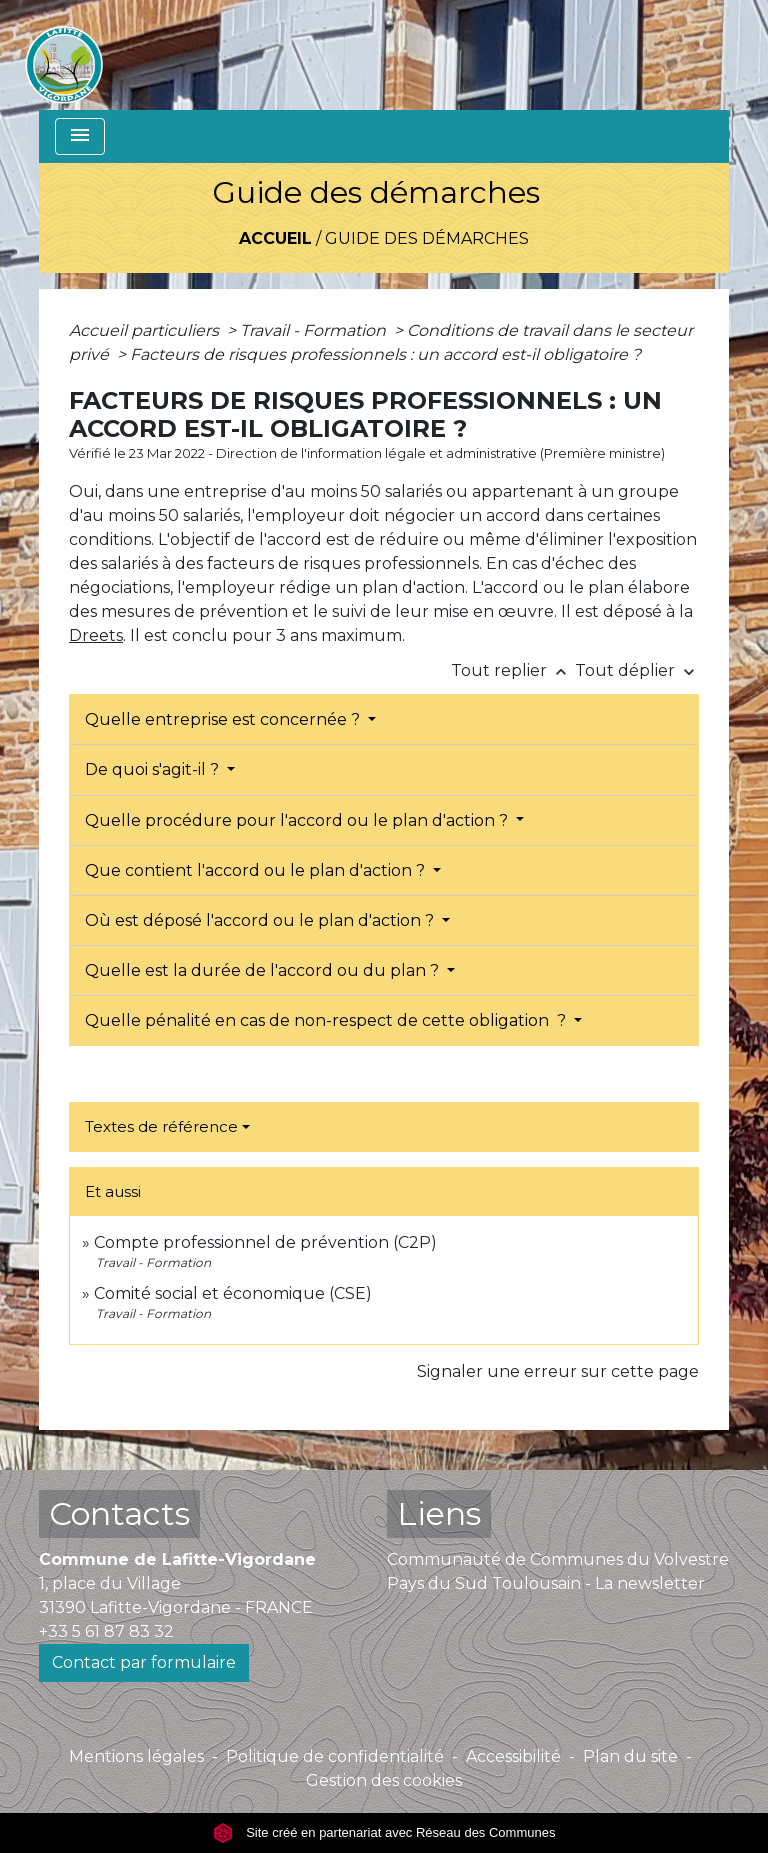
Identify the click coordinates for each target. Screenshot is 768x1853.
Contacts (119, 1513)
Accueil (275, 238)
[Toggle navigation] (80, 136)
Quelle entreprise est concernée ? (224, 719)
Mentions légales (136, 1756)
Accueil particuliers (146, 330)
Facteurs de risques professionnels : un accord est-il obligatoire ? (385, 354)
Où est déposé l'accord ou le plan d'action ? (261, 920)
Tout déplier (637, 670)
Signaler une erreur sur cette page (558, 1371)
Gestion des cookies (384, 1780)
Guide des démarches (427, 238)
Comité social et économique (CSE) (233, 1293)
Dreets (96, 635)
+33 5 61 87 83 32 (106, 1631)
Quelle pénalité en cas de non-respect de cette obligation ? (327, 1020)
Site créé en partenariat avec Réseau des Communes (384, 1832)
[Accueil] (64, 55)
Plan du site (630, 1756)
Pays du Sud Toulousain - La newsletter (546, 1583)
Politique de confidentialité (335, 1756)
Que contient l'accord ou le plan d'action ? (257, 870)
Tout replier (513, 670)
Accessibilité (513, 1756)
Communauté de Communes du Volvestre (558, 1559)
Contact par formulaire (144, 1662)
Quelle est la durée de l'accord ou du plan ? (264, 970)
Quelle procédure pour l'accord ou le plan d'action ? (298, 820)
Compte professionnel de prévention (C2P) (265, 1242)
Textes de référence (161, 1126)
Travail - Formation (315, 330)
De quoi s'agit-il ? (154, 769)
